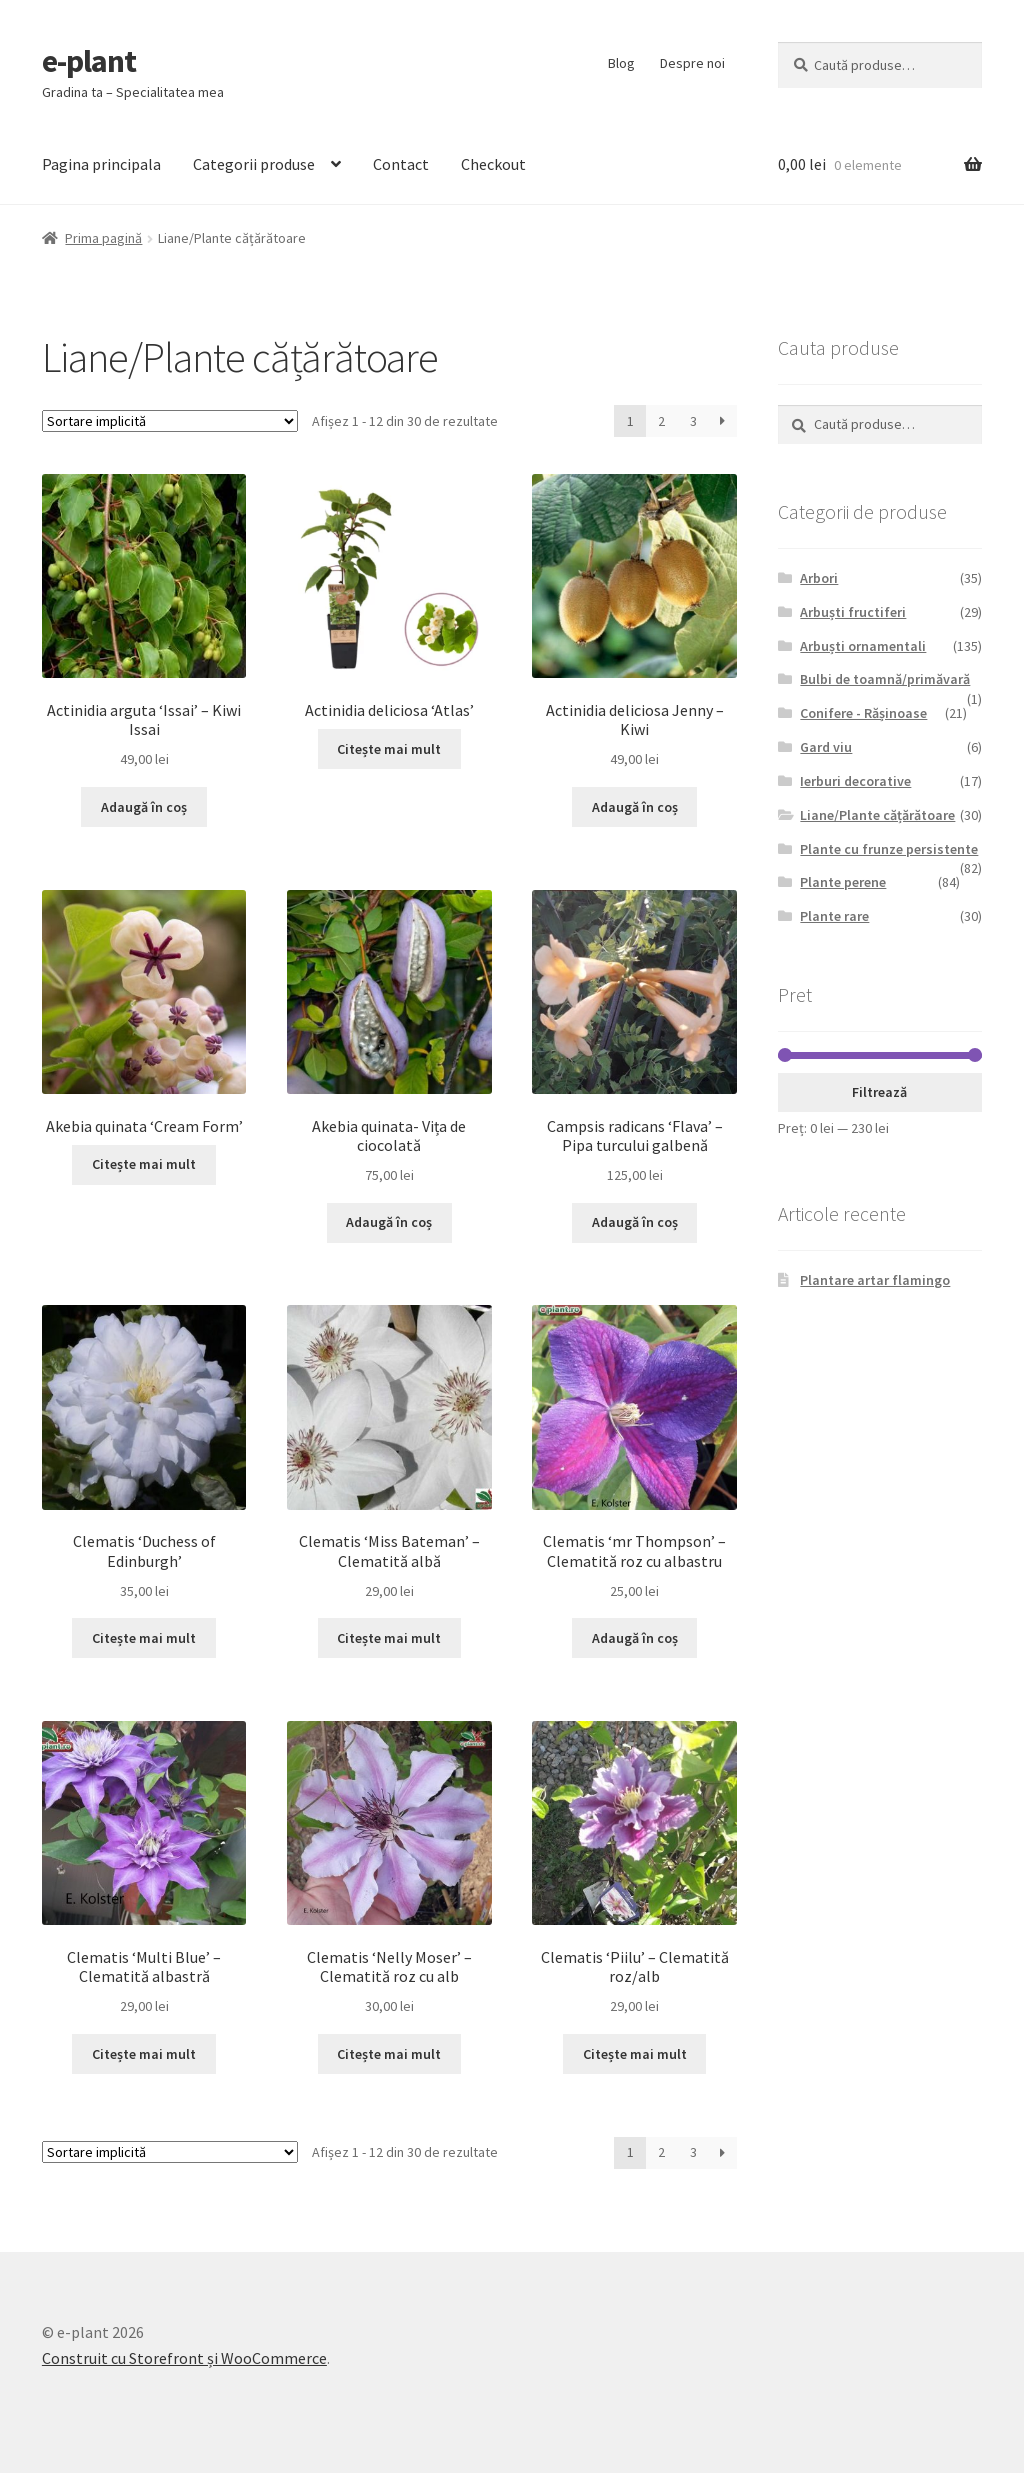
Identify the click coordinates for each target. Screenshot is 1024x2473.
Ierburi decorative (855, 781)
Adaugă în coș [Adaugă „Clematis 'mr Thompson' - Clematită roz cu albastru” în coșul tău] (635, 1638)
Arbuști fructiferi (853, 612)
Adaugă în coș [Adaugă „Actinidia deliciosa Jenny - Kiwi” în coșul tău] (635, 807)
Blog (621, 63)
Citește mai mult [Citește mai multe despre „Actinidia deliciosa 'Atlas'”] (389, 749)
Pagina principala (101, 164)
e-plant (89, 61)
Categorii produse (254, 164)
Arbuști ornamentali (863, 646)
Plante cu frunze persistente (889, 849)
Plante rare (834, 916)
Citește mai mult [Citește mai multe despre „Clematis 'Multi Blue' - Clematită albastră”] (144, 2054)
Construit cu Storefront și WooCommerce (184, 2358)
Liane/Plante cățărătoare (877, 815)
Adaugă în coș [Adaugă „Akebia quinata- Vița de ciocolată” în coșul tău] (389, 1222)
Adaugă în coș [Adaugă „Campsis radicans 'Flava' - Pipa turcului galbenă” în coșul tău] (635, 1222)
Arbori (819, 578)
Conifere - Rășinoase (863, 713)
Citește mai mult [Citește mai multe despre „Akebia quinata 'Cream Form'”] (144, 1164)
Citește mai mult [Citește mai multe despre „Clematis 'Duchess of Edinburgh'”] (144, 1638)
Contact (401, 164)
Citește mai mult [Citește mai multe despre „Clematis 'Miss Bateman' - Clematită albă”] (389, 1638)
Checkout (493, 164)
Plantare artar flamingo (875, 1280)
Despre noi (692, 63)
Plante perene (843, 882)
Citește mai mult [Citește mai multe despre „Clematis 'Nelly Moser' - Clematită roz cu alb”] (389, 2054)
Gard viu (826, 747)
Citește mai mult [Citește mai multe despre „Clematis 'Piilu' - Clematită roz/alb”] (635, 2054)
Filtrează (879, 1092)
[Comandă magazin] (170, 421)
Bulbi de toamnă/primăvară (885, 679)
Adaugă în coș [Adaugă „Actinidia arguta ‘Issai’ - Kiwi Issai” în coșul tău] (144, 807)
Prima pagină (103, 238)
